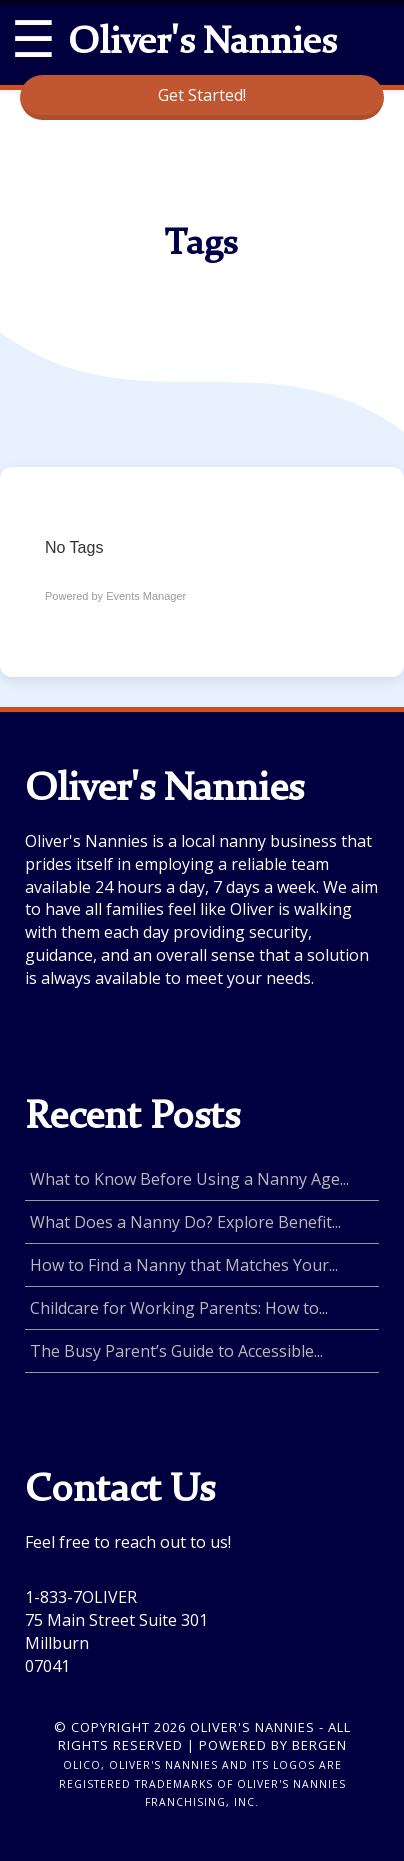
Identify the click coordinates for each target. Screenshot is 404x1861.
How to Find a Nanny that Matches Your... (184, 1265)
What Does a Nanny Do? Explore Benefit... (185, 1222)
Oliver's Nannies (202, 44)
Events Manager (146, 596)
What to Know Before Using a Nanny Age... (189, 1179)
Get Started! (202, 95)
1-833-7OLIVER (81, 1597)
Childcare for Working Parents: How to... (179, 1308)
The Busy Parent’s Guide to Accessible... (176, 1351)
